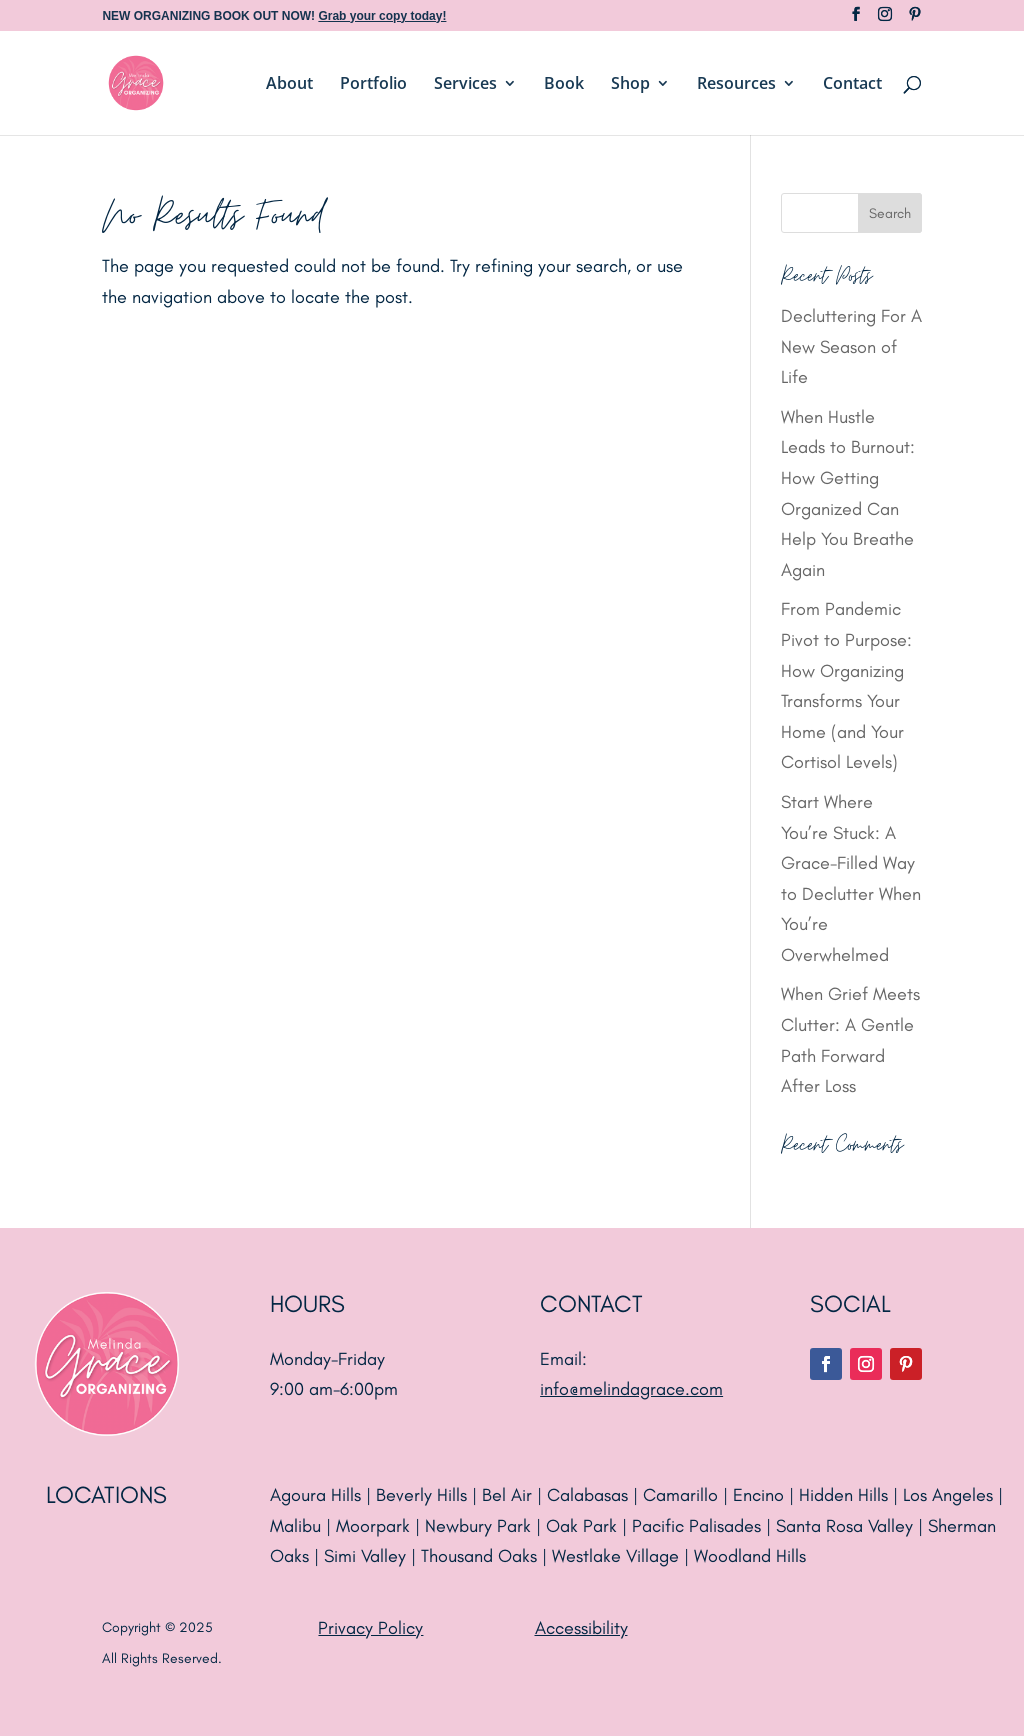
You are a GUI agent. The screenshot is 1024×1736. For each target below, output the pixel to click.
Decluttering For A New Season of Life (851, 346)
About (289, 85)
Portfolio (373, 85)
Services (465, 85)
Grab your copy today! (382, 16)
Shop (630, 85)
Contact (852, 85)
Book (564, 85)
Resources (736, 85)
